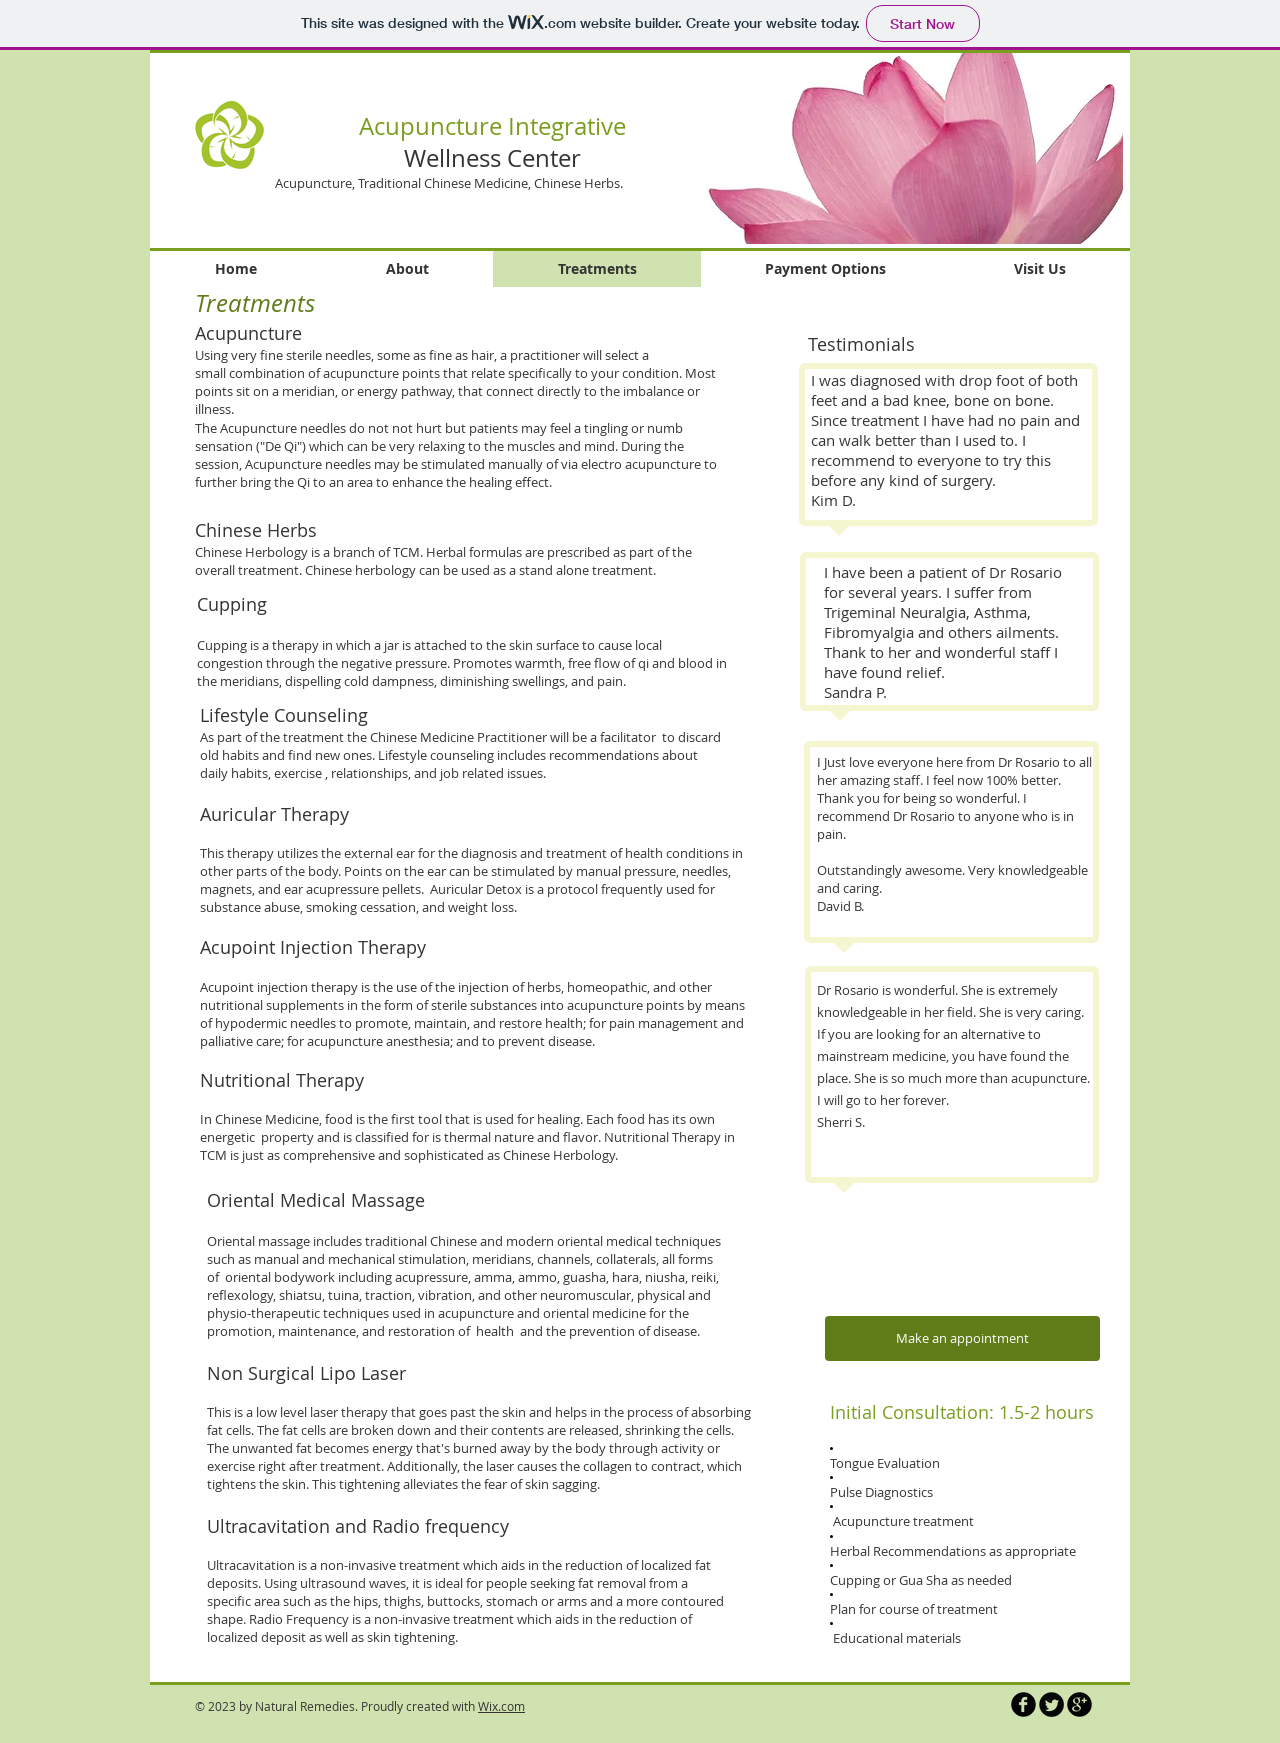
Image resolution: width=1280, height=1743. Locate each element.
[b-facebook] (1023, 1704)
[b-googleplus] (1079, 1704)
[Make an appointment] (962, 1338)
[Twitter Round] (1051, 1704)
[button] (897, 147)
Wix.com (501, 1706)
